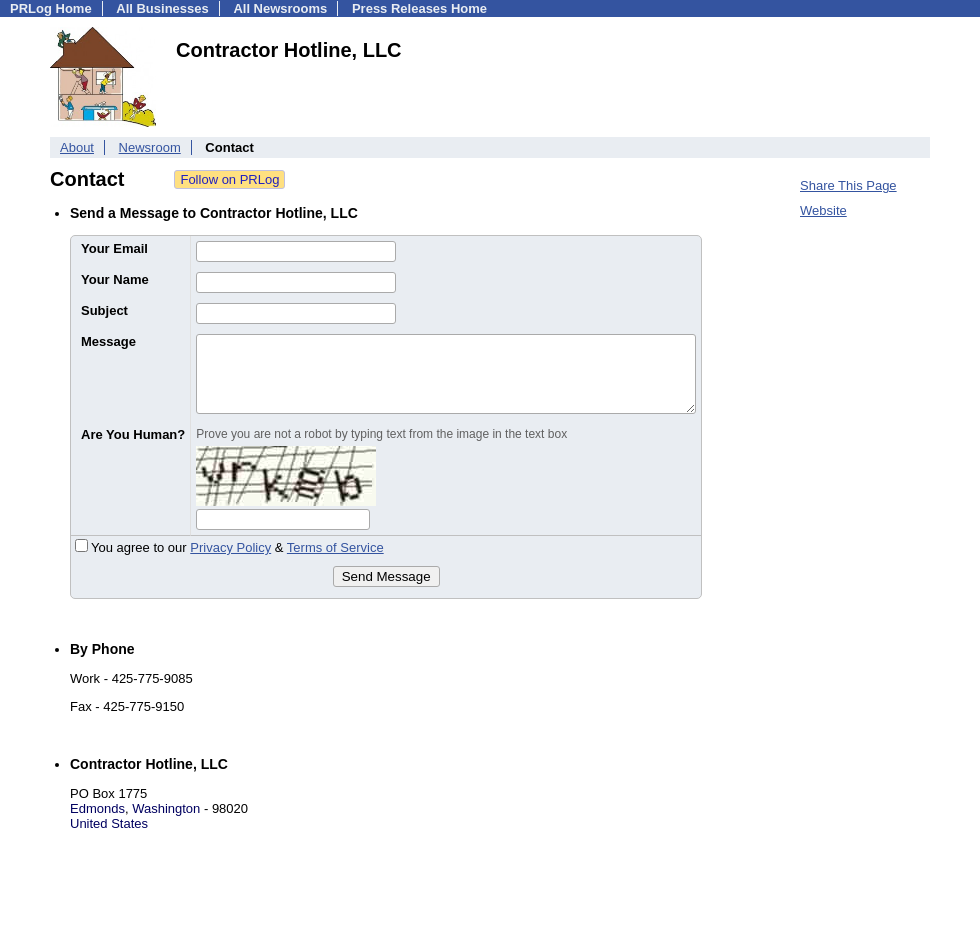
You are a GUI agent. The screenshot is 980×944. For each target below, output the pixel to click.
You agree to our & (229, 547)
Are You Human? (133, 434)
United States (109, 823)
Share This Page (848, 185)
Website (823, 210)
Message (108, 341)
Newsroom (150, 147)
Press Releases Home (419, 8)
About (77, 147)
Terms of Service (335, 547)
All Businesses (162, 8)
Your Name (115, 279)
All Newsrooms (280, 8)
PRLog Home (51, 8)
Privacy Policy (230, 547)
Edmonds (97, 808)
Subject (104, 310)
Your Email (114, 248)
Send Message (386, 576)
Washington (166, 808)
